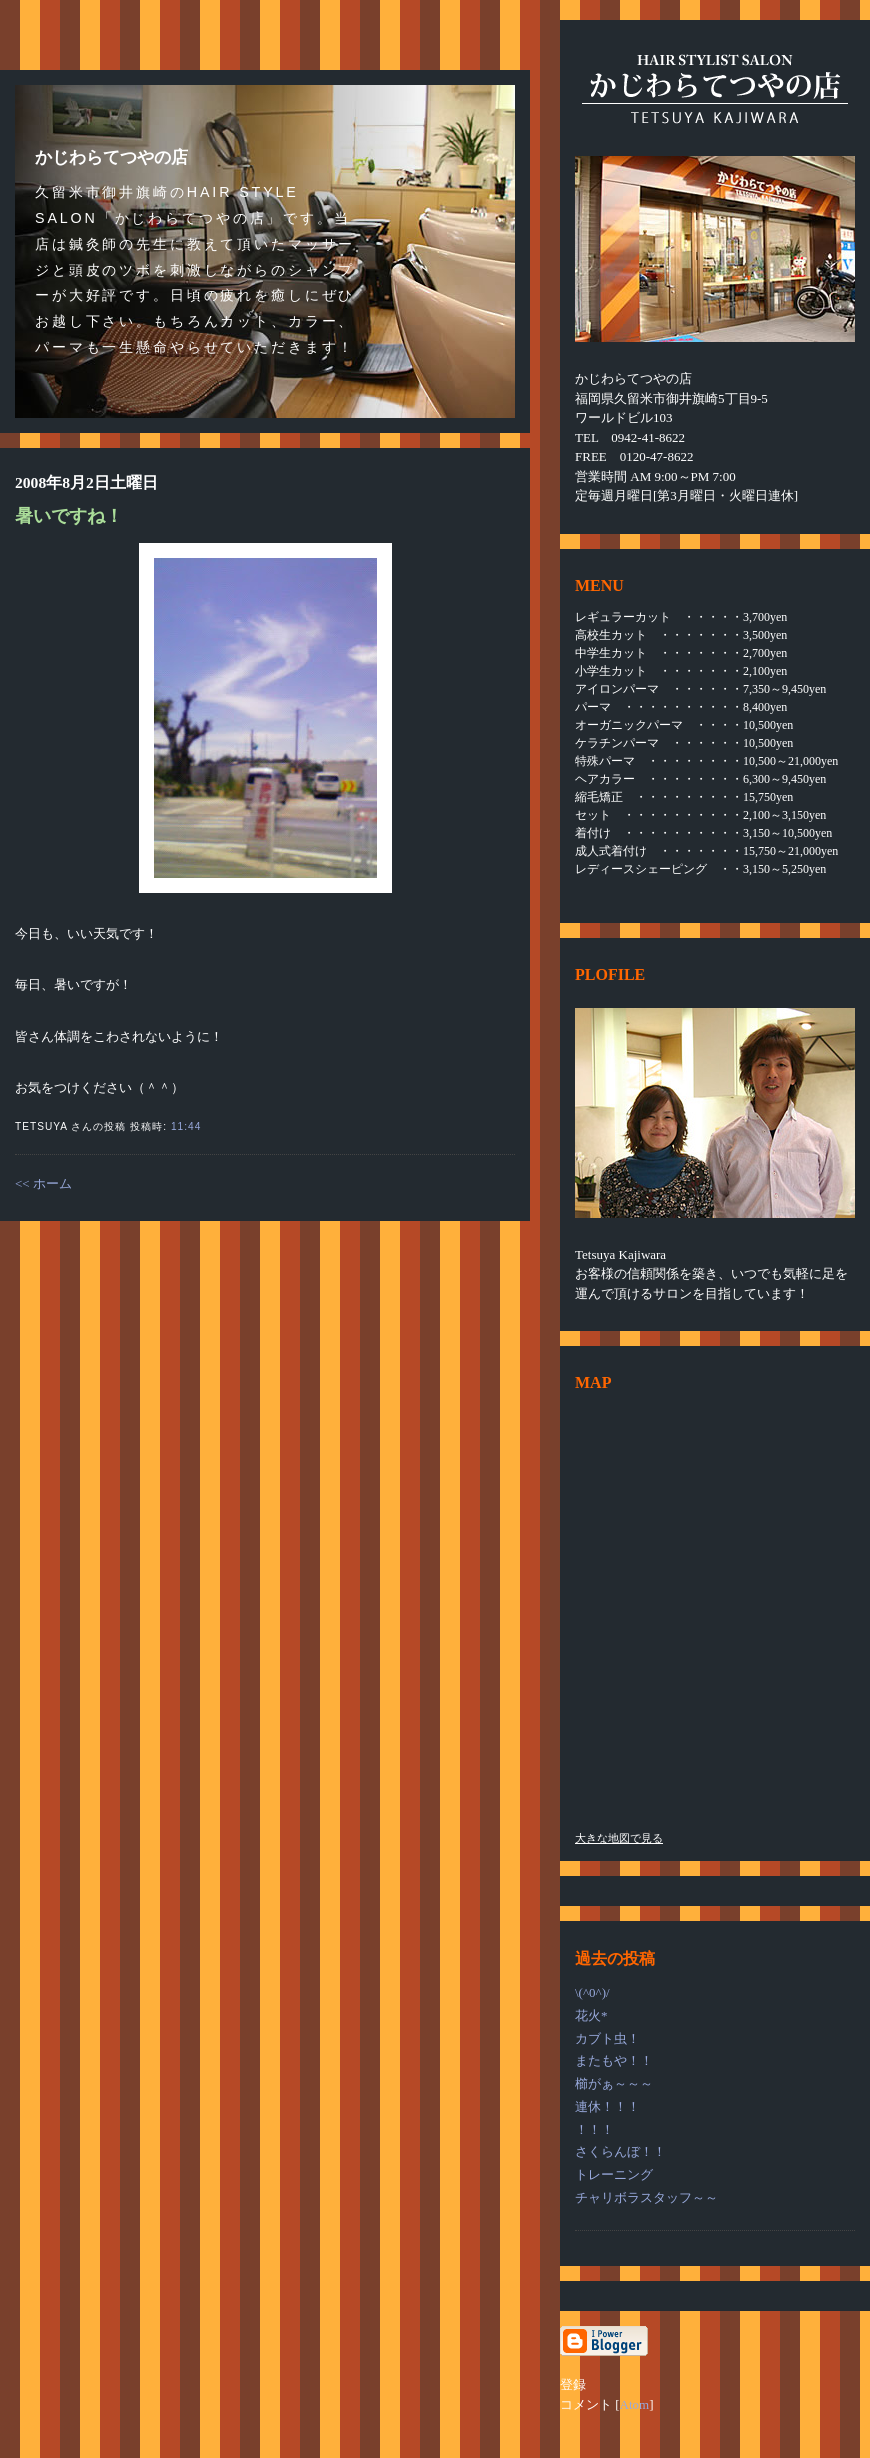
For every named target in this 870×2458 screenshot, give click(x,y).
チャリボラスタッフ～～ (646, 2197)
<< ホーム (43, 1183)
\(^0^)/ (592, 1992)
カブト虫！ (607, 2038)
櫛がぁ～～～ (614, 2083)
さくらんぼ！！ (620, 2151)
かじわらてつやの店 (111, 157)
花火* (591, 2015)
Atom (635, 2404)
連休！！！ (607, 2106)
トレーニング (614, 2174)
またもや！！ (614, 2060)
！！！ (594, 2129)
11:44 (186, 1126)
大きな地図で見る (619, 1838)
